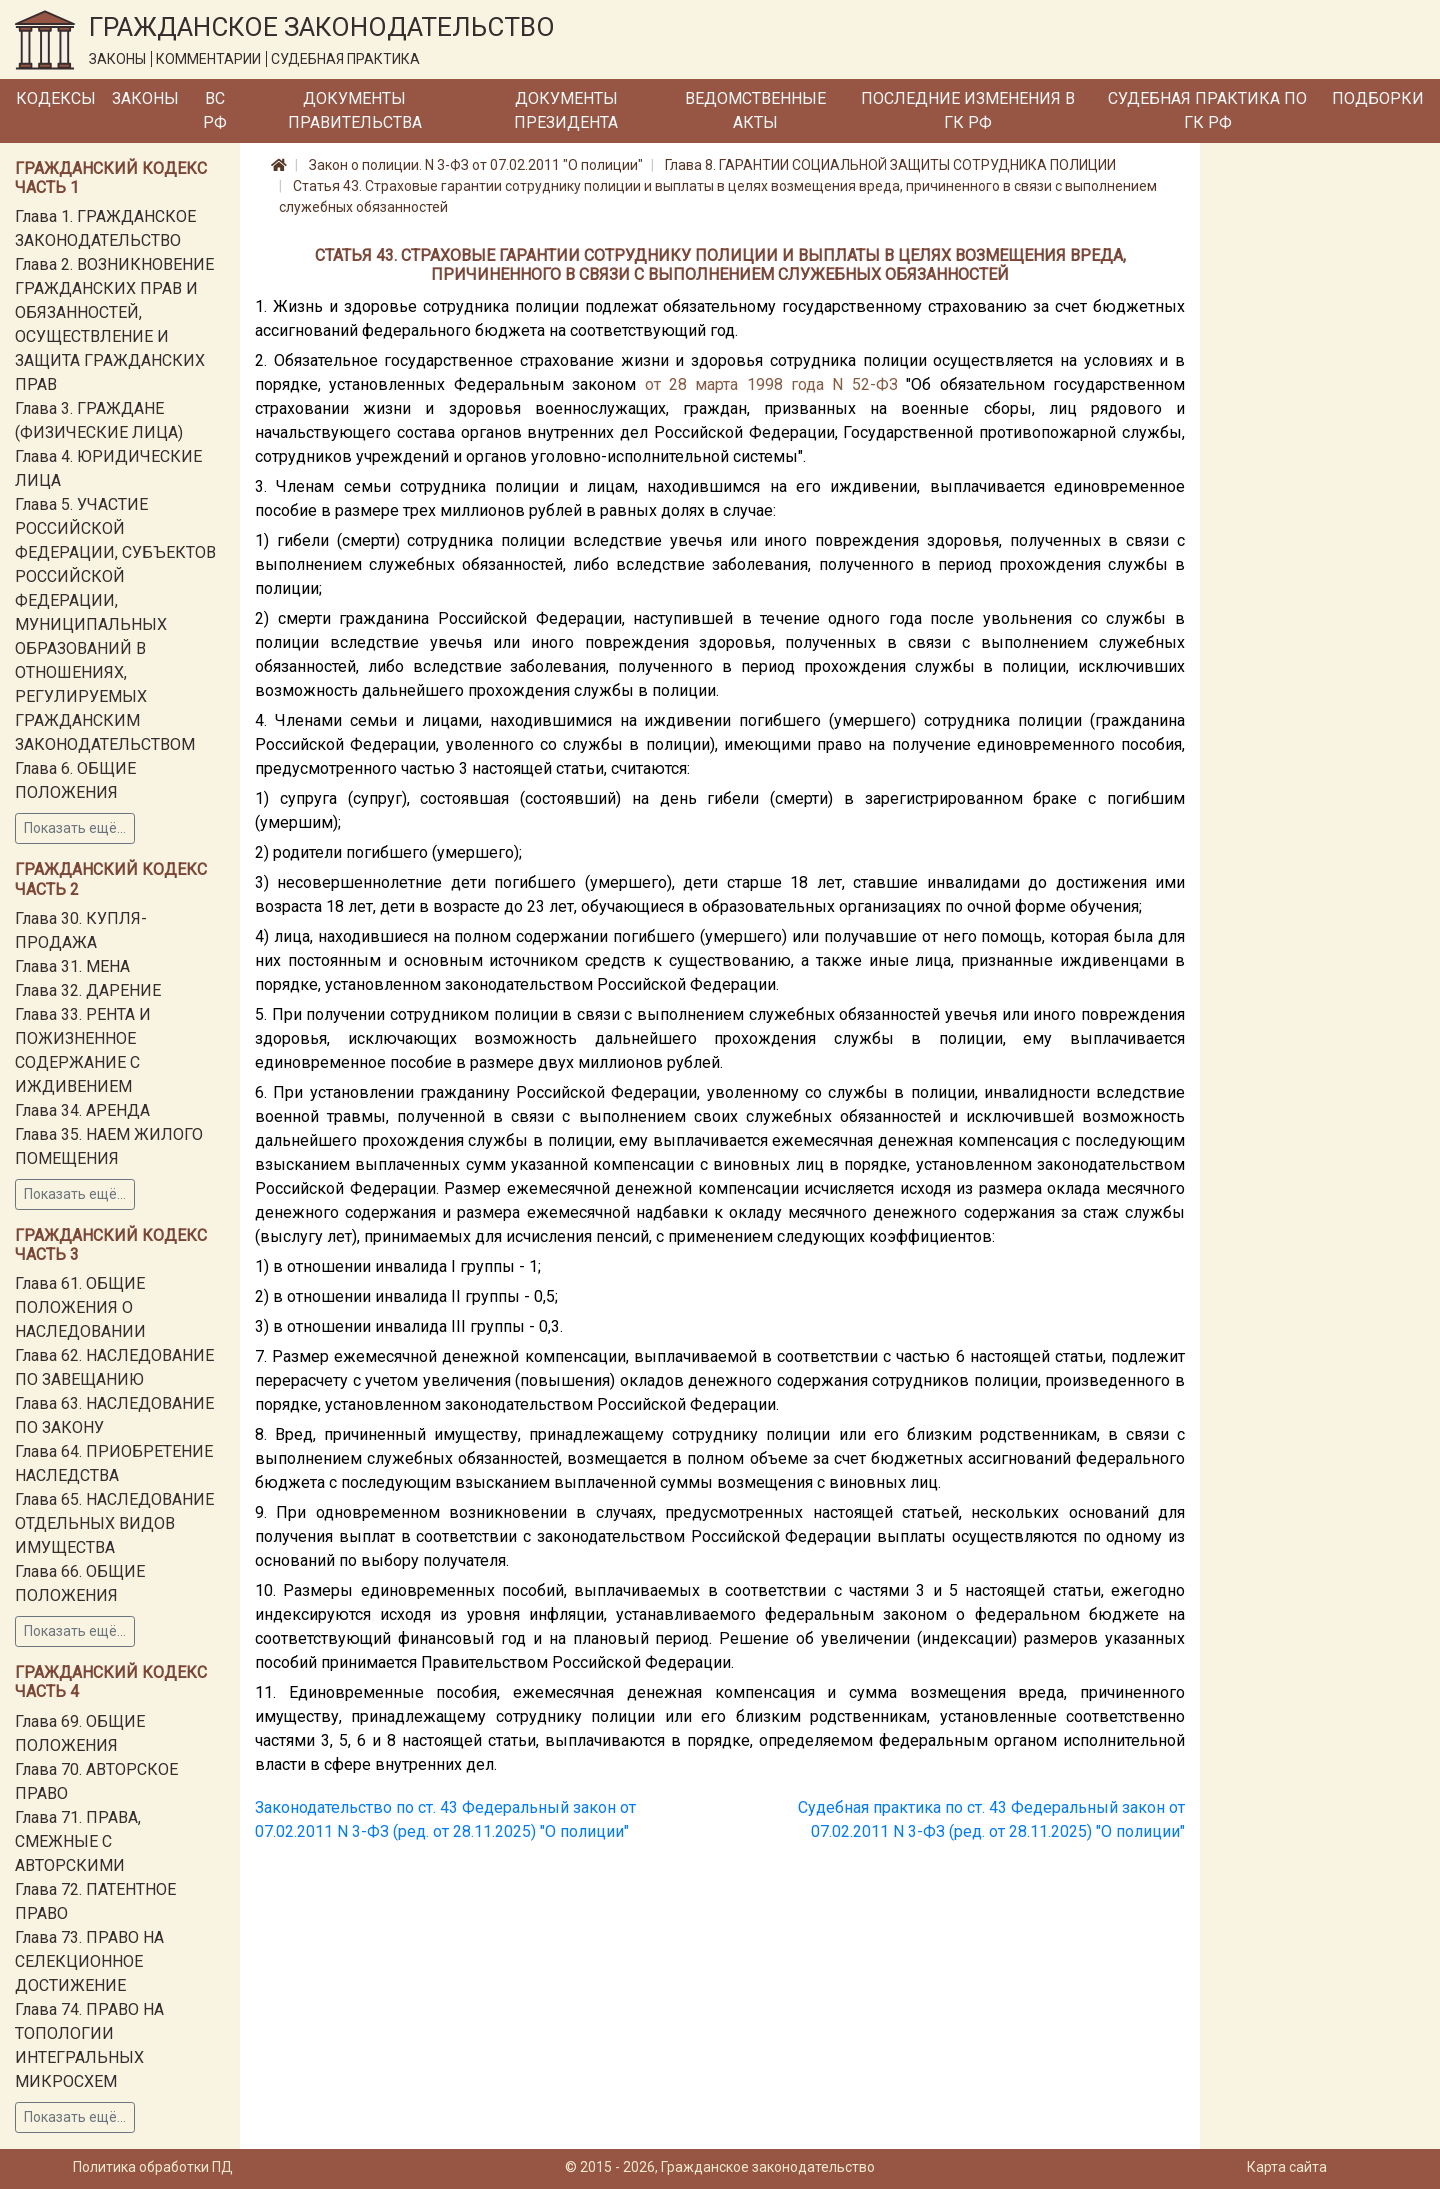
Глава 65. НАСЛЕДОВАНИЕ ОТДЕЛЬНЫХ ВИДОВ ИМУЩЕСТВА (114, 1523)
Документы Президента (566, 110)
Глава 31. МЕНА (72, 966)
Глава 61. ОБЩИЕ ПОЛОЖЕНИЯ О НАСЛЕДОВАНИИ (80, 1307)
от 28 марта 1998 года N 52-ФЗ (771, 384)
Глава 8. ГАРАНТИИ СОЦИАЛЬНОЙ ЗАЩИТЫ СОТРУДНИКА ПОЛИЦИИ (890, 165)
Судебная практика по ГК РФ (1207, 110)
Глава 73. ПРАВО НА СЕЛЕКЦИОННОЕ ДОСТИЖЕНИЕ (89, 1961)
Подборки (1378, 98)
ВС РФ (215, 110)
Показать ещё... (75, 828)
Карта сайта (1287, 2167)
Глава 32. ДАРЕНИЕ (88, 990)
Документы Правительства (355, 110)
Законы (145, 98)
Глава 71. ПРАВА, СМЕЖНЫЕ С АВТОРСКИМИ (78, 1841)
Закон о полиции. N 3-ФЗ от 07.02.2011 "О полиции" (476, 165)
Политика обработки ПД (153, 2167)
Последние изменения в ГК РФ (968, 110)
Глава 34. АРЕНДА (82, 1110)
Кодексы (56, 98)
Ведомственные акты (755, 110)
